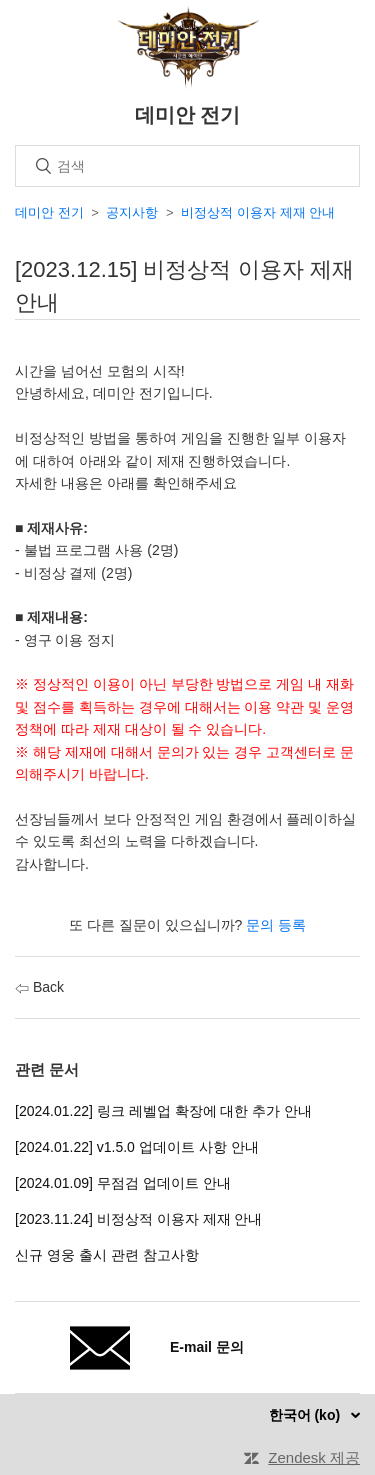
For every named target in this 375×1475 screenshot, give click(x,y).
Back (39, 987)
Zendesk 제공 (314, 1457)
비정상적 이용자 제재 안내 (258, 212)
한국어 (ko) (306, 1415)
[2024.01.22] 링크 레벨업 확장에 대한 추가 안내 (163, 1111)
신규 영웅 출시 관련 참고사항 (107, 1255)
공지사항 (132, 212)
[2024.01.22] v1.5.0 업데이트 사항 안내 (137, 1147)
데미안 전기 (49, 212)
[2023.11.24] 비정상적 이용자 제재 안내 (138, 1219)
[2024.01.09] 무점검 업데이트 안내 (123, 1183)
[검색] (187, 166)
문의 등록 (276, 925)
